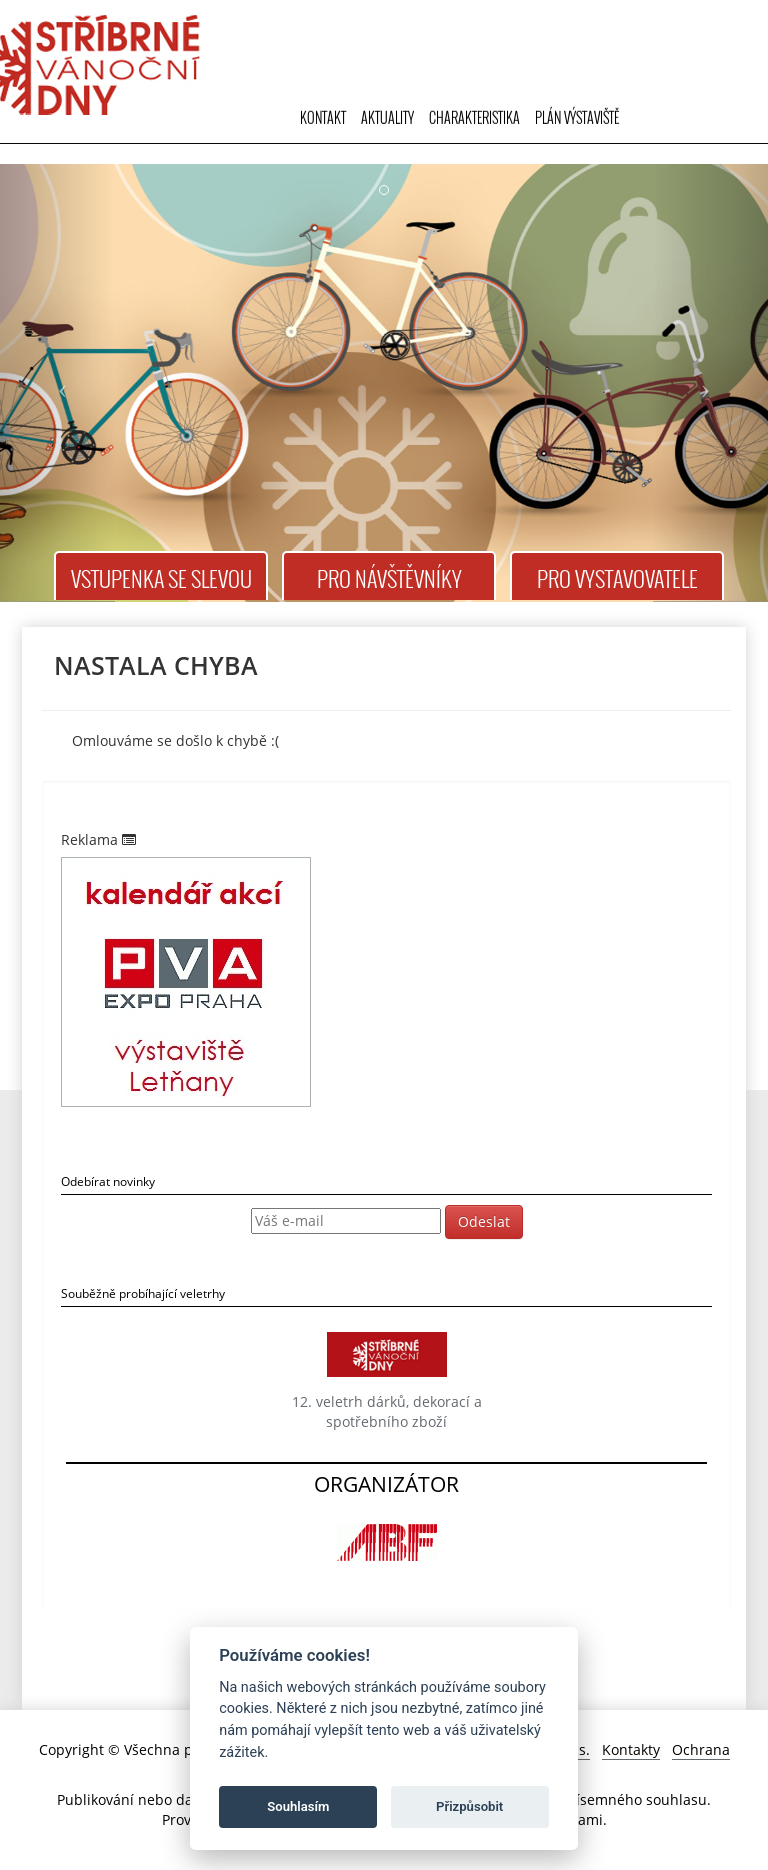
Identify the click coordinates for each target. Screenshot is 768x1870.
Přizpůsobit (469, 1806)
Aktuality (387, 117)
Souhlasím (298, 1806)
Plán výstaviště (577, 117)
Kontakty (631, 1749)
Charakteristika (474, 117)
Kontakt (323, 117)
